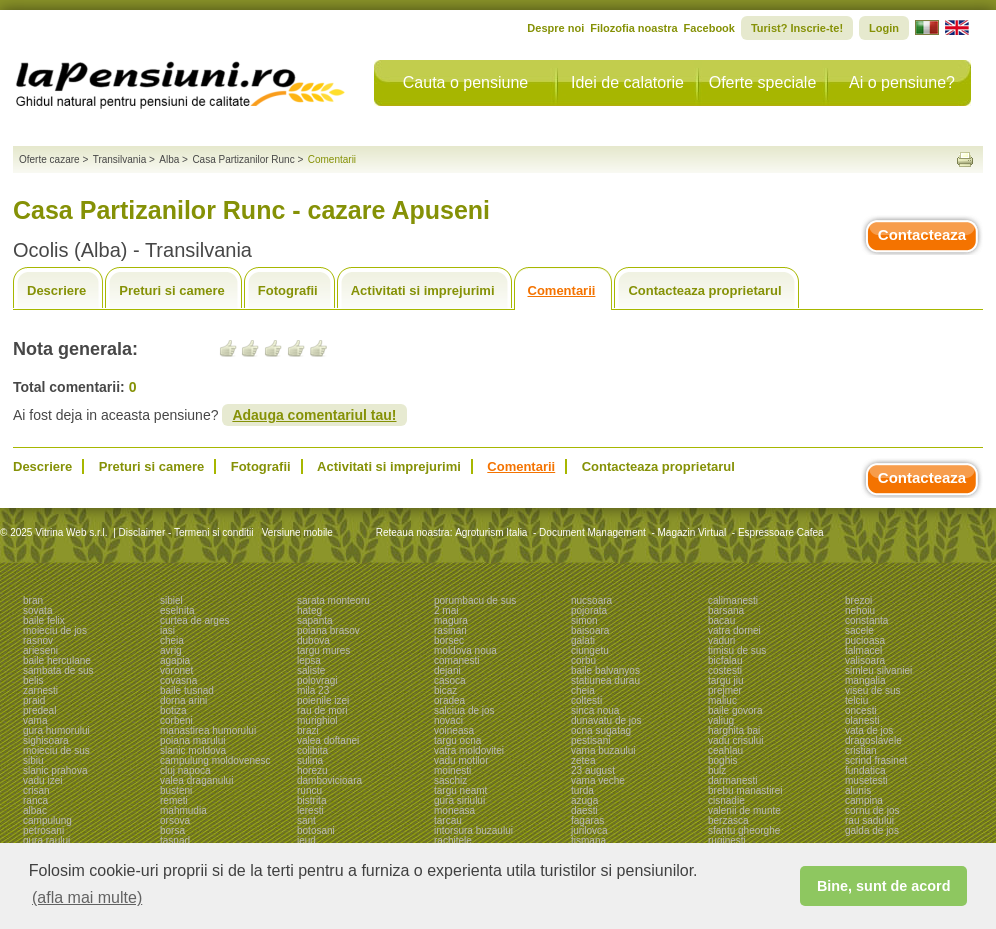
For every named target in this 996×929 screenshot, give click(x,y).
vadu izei (42, 780)
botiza (173, 710)
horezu (312, 770)
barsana (726, 610)
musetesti (866, 780)
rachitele (453, 840)
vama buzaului (603, 750)
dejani (447, 670)
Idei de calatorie (627, 82)
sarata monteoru (333, 600)
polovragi (317, 680)
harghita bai (734, 730)
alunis (858, 790)
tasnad (175, 840)
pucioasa (865, 640)
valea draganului (196, 780)
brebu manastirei (745, 790)
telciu (856, 700)
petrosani (43, 830)
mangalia (865, 680)
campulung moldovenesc (215, 760)
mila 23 (313, 690)
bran (33, 600)
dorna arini (183, 700)
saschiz (450, 780)
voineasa (454, 730)
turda (582, 790)
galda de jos (872, 830)
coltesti (586, 700)
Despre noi (555, 28)
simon (584, 620)
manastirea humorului (208, 730)
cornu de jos (872, 810)
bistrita (311, 800)
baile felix (44, 620)
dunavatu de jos (606, 720)
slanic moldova (193, 750)
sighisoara (46, 740)
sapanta (315, 620)
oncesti (861, 710)
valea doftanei (328, 740)
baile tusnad (187, 690)
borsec (449, 640)
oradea (449, 700)
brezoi (858, 600)
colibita (312, 750)
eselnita (177, 610)
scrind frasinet (876, 760)
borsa (172, 830)
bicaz (445, 690)
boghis (722, 760)
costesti (725, 670)
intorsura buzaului (473, 830)
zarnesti (40, 690)
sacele (859, 630)
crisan (36, 790)
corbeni (176, 720)
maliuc (722, 700)
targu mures (323, 650)
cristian (861, 750)
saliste (311, 670)
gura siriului (459, 800)
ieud (306, 840)
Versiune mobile (296, 532)
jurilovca (589, 830)
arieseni (40, 650)
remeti (174, 800)
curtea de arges (195, 620)
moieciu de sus (56, 750)
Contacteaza (922, 234)
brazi (308, 730)
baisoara (590, 630)
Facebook (709, 28)
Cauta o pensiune (465, 82)
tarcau (448, 820)
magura (451, 620)
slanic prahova (55, 770)
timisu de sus (737, 650)
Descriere (56, 290)
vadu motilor (461, 760)
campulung (47, 820)
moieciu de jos (55, 630)
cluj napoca (185, 770)
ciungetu (590, 650)
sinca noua (595, 710)
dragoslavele (873, 740)
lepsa (309, 660)
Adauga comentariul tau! (314, 415)
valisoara (865, 660)
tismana (588, 840)
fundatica (865, 770)
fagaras (587, 820)
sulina (310, 760)
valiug (721, 720)
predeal (39, 710)
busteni (176, 790)
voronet (176, 670)
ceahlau (725, 750)
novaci (448, 720)
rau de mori (322, 710)
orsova (175, 820)
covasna (178, 680)
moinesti (452, 770)
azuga (584, 800)
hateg (309, 610)
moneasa (454, 810)
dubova (313, 640)
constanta (866, 620)
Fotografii (288, 290)
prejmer (725, 690)
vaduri (721, 640)
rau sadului (869, 820)
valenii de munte (744, 810)
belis (33, 680)
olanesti (862, 720)
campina (864, 800)
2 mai (446, 610)
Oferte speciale (763, 82)
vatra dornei (734, 630)
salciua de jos (464, 710)
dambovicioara (329, 780)
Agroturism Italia (491, 532)
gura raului (46, 840)
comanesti (457, 660)
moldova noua (465, 650)
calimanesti (733, 600)
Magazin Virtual (692, 532)
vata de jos (869, 730)
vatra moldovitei (469, 750)
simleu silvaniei (878, 670)
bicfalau (725, 660)
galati (583, 640)
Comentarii (562, 290)
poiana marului (193, 740)
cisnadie (726, 800)
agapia (175, 660)
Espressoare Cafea (781, 532)
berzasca (728, 820)
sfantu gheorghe (744, 830)
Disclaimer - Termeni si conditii (186, 532)
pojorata (589, 610)
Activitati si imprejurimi (423, 290)
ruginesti (727, 840)
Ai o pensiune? (902, 82)
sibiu (33, 760)
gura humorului (56, 730)
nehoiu (860, 610)
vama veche (598, 780)
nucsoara (591, 600)
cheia (172, 640)
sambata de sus (58, 670)
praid (34, 700)
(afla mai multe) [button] (87, 897)
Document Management (592, 532)
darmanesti (732, 780)
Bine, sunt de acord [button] (884, 886)
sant (306, 820)
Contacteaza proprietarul (704, 290)
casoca (450, 680)
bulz (717, 770)
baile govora (735, 710)
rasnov (38, 640)
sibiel (171, 600)
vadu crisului (736, 740)
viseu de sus (873, 690)
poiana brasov (328, 630)
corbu (583, 660)
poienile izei (323, 700)
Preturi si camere (172, 290)
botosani (316, 830)
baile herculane (57, 660)
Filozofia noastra (633, 28)
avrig (171, 650)
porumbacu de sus (475, 600)
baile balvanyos (605, 670)
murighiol (317, 720)
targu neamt (460, 790)
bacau (721, 620)
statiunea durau (605, 680)
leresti (310, 810)
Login (884, 28)
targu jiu (726, 680)
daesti (584, 810)
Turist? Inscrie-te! (797, 28)
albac (35, 810)
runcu (309, 790)
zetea (583, 760)
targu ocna (457, 740)
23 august (593, 770)
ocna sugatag (601, 730)
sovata (37, 610)
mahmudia (183, 810)
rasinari (450, 630)
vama (35, 720)
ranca (35, 800)
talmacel (863, 650)
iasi (167, 630)
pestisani (590, 740)
